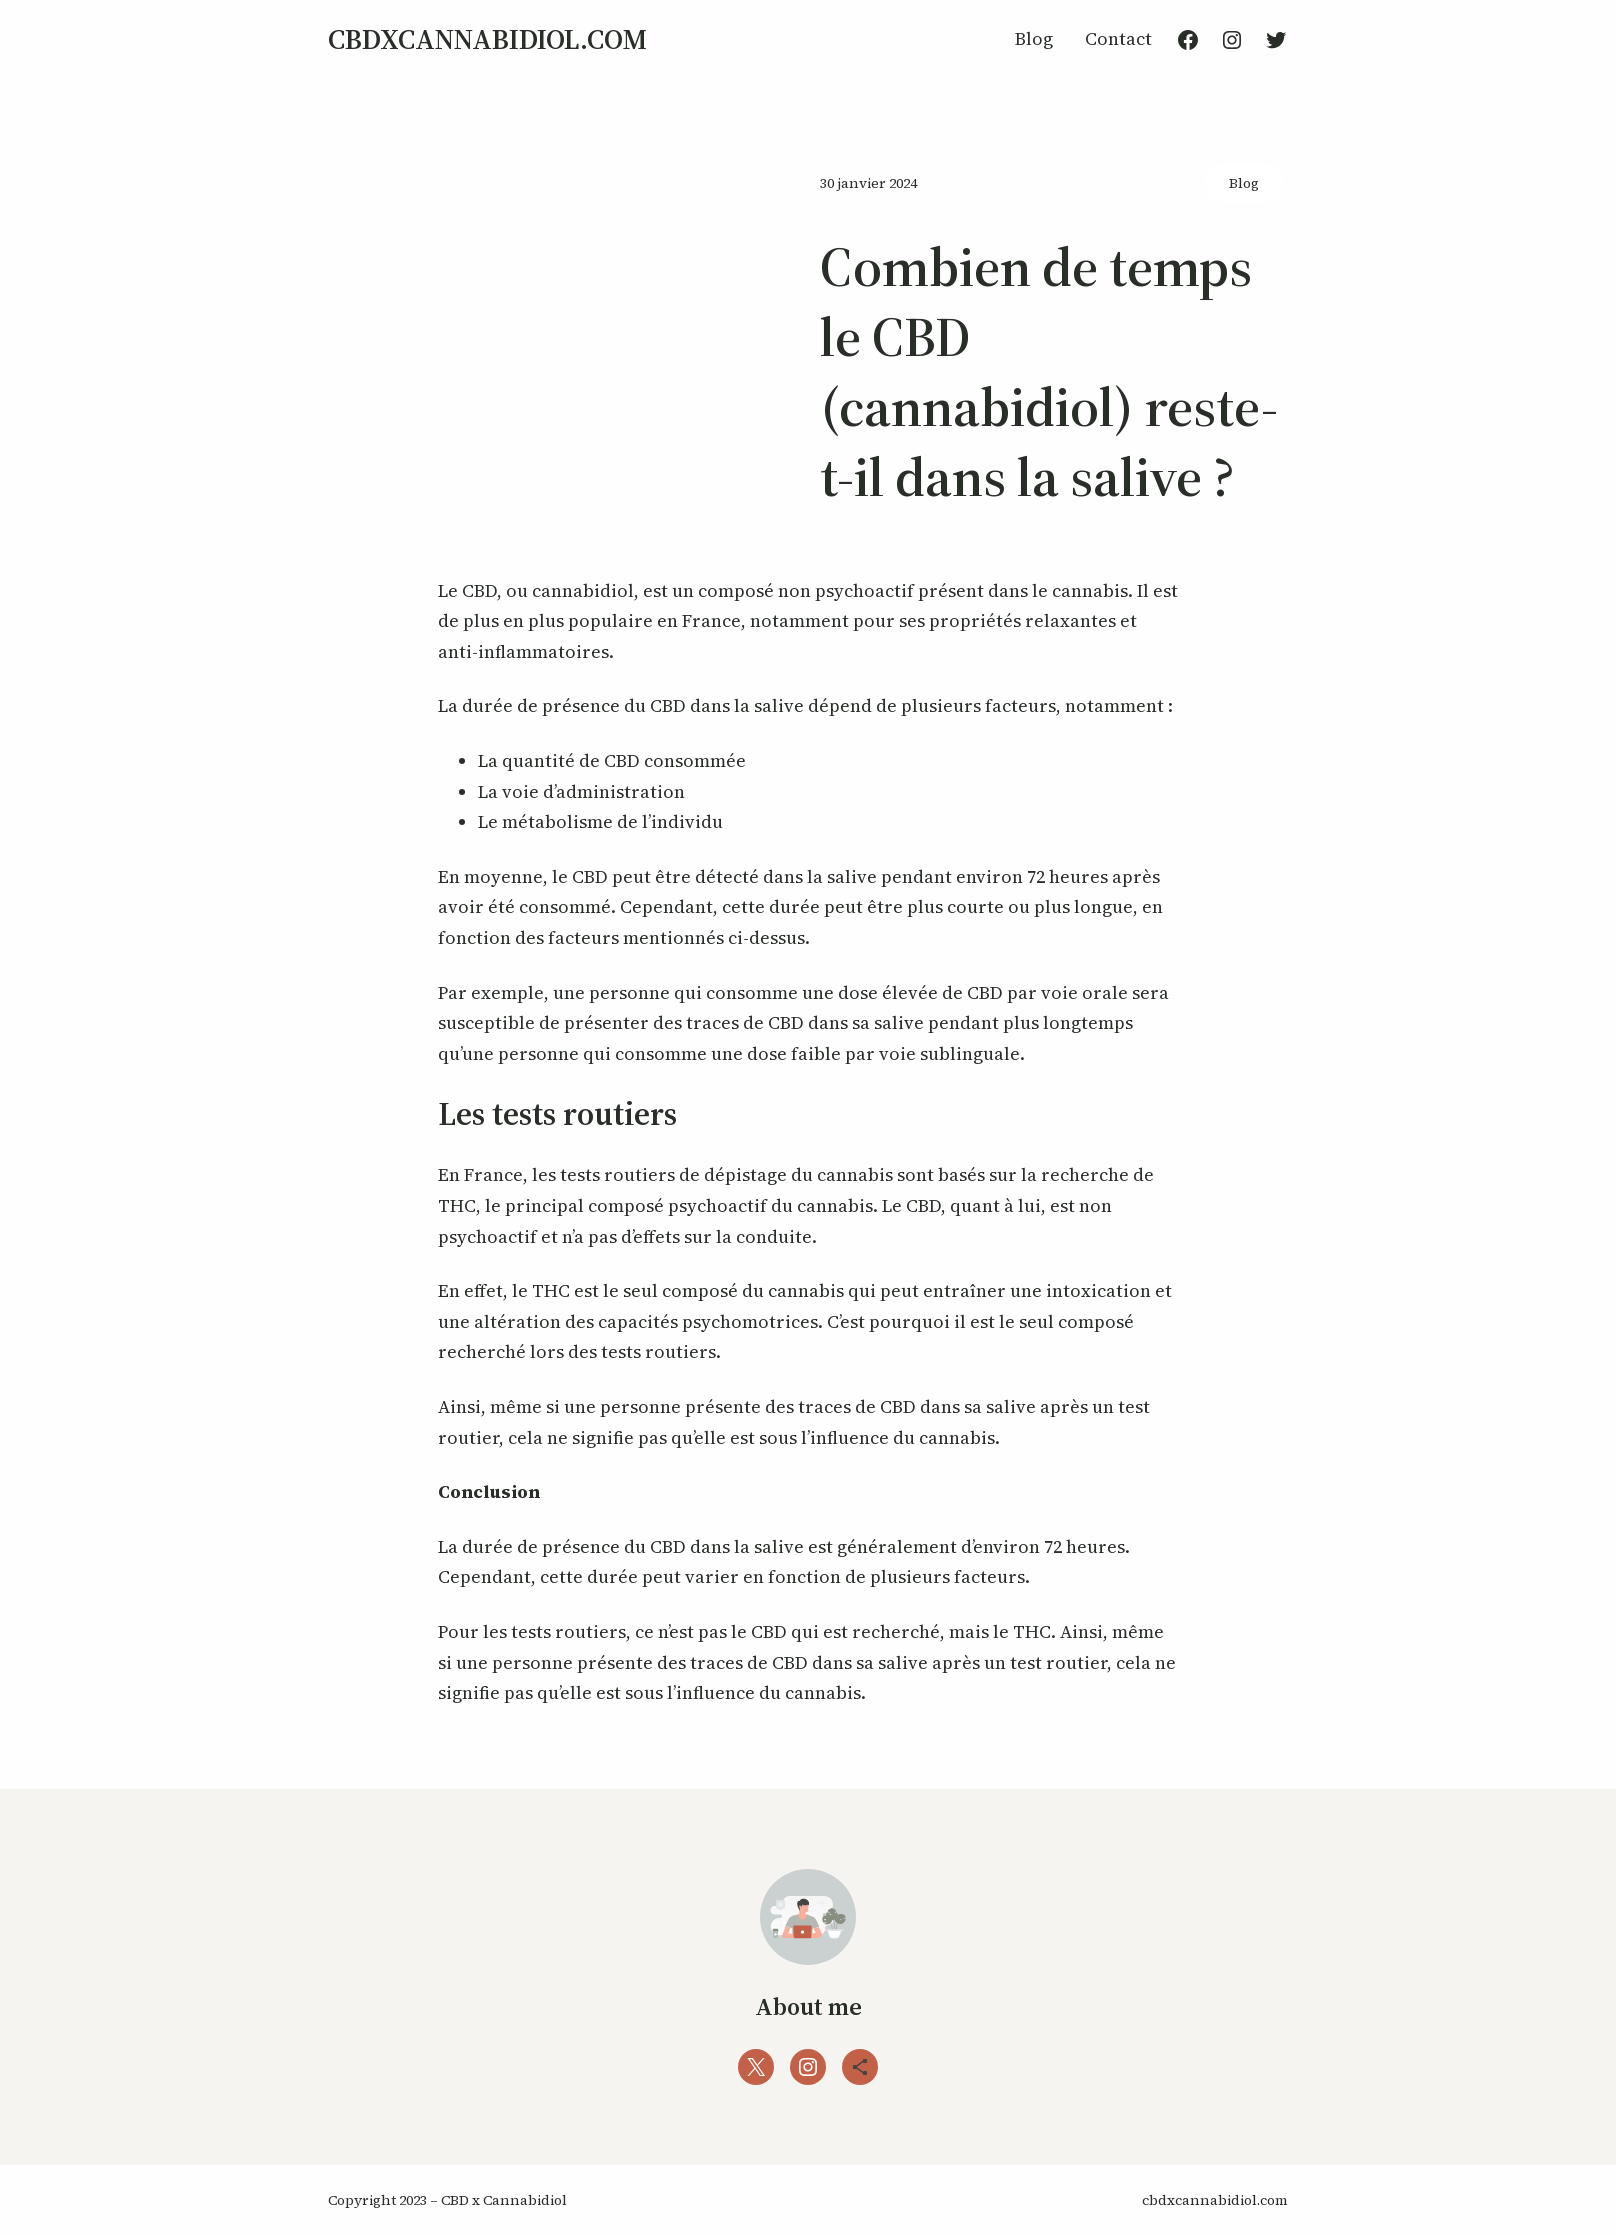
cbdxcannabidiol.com (487, 39)
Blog (1244, 183)
